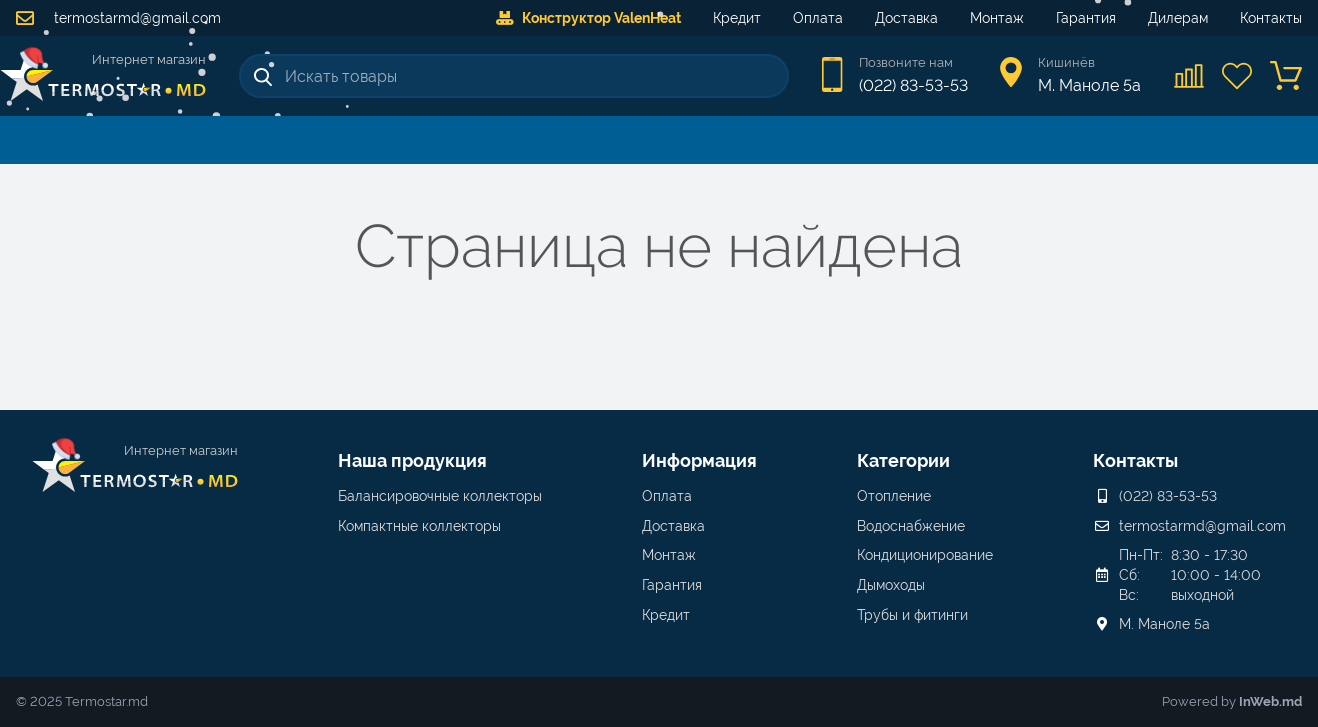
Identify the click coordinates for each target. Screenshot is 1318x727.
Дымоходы (891, 585)
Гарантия (1086, 18)
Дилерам (1178, 18)
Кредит (737, 18)
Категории (903, 460)
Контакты (1271, 18)
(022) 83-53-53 (913, 85)
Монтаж (997, 18)
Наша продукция (412, 460)
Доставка (906, 18)
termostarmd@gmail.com (118, 18)
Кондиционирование (925, 555)
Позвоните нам (906, 62)
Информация (699, 460)
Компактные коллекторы (419, 526)
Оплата (818, 18)
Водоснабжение (911, 526)
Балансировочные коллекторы (440, 496)
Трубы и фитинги (912, 615)
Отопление (894, 496)
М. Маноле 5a (1164, 624)
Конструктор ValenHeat (588, 18)
